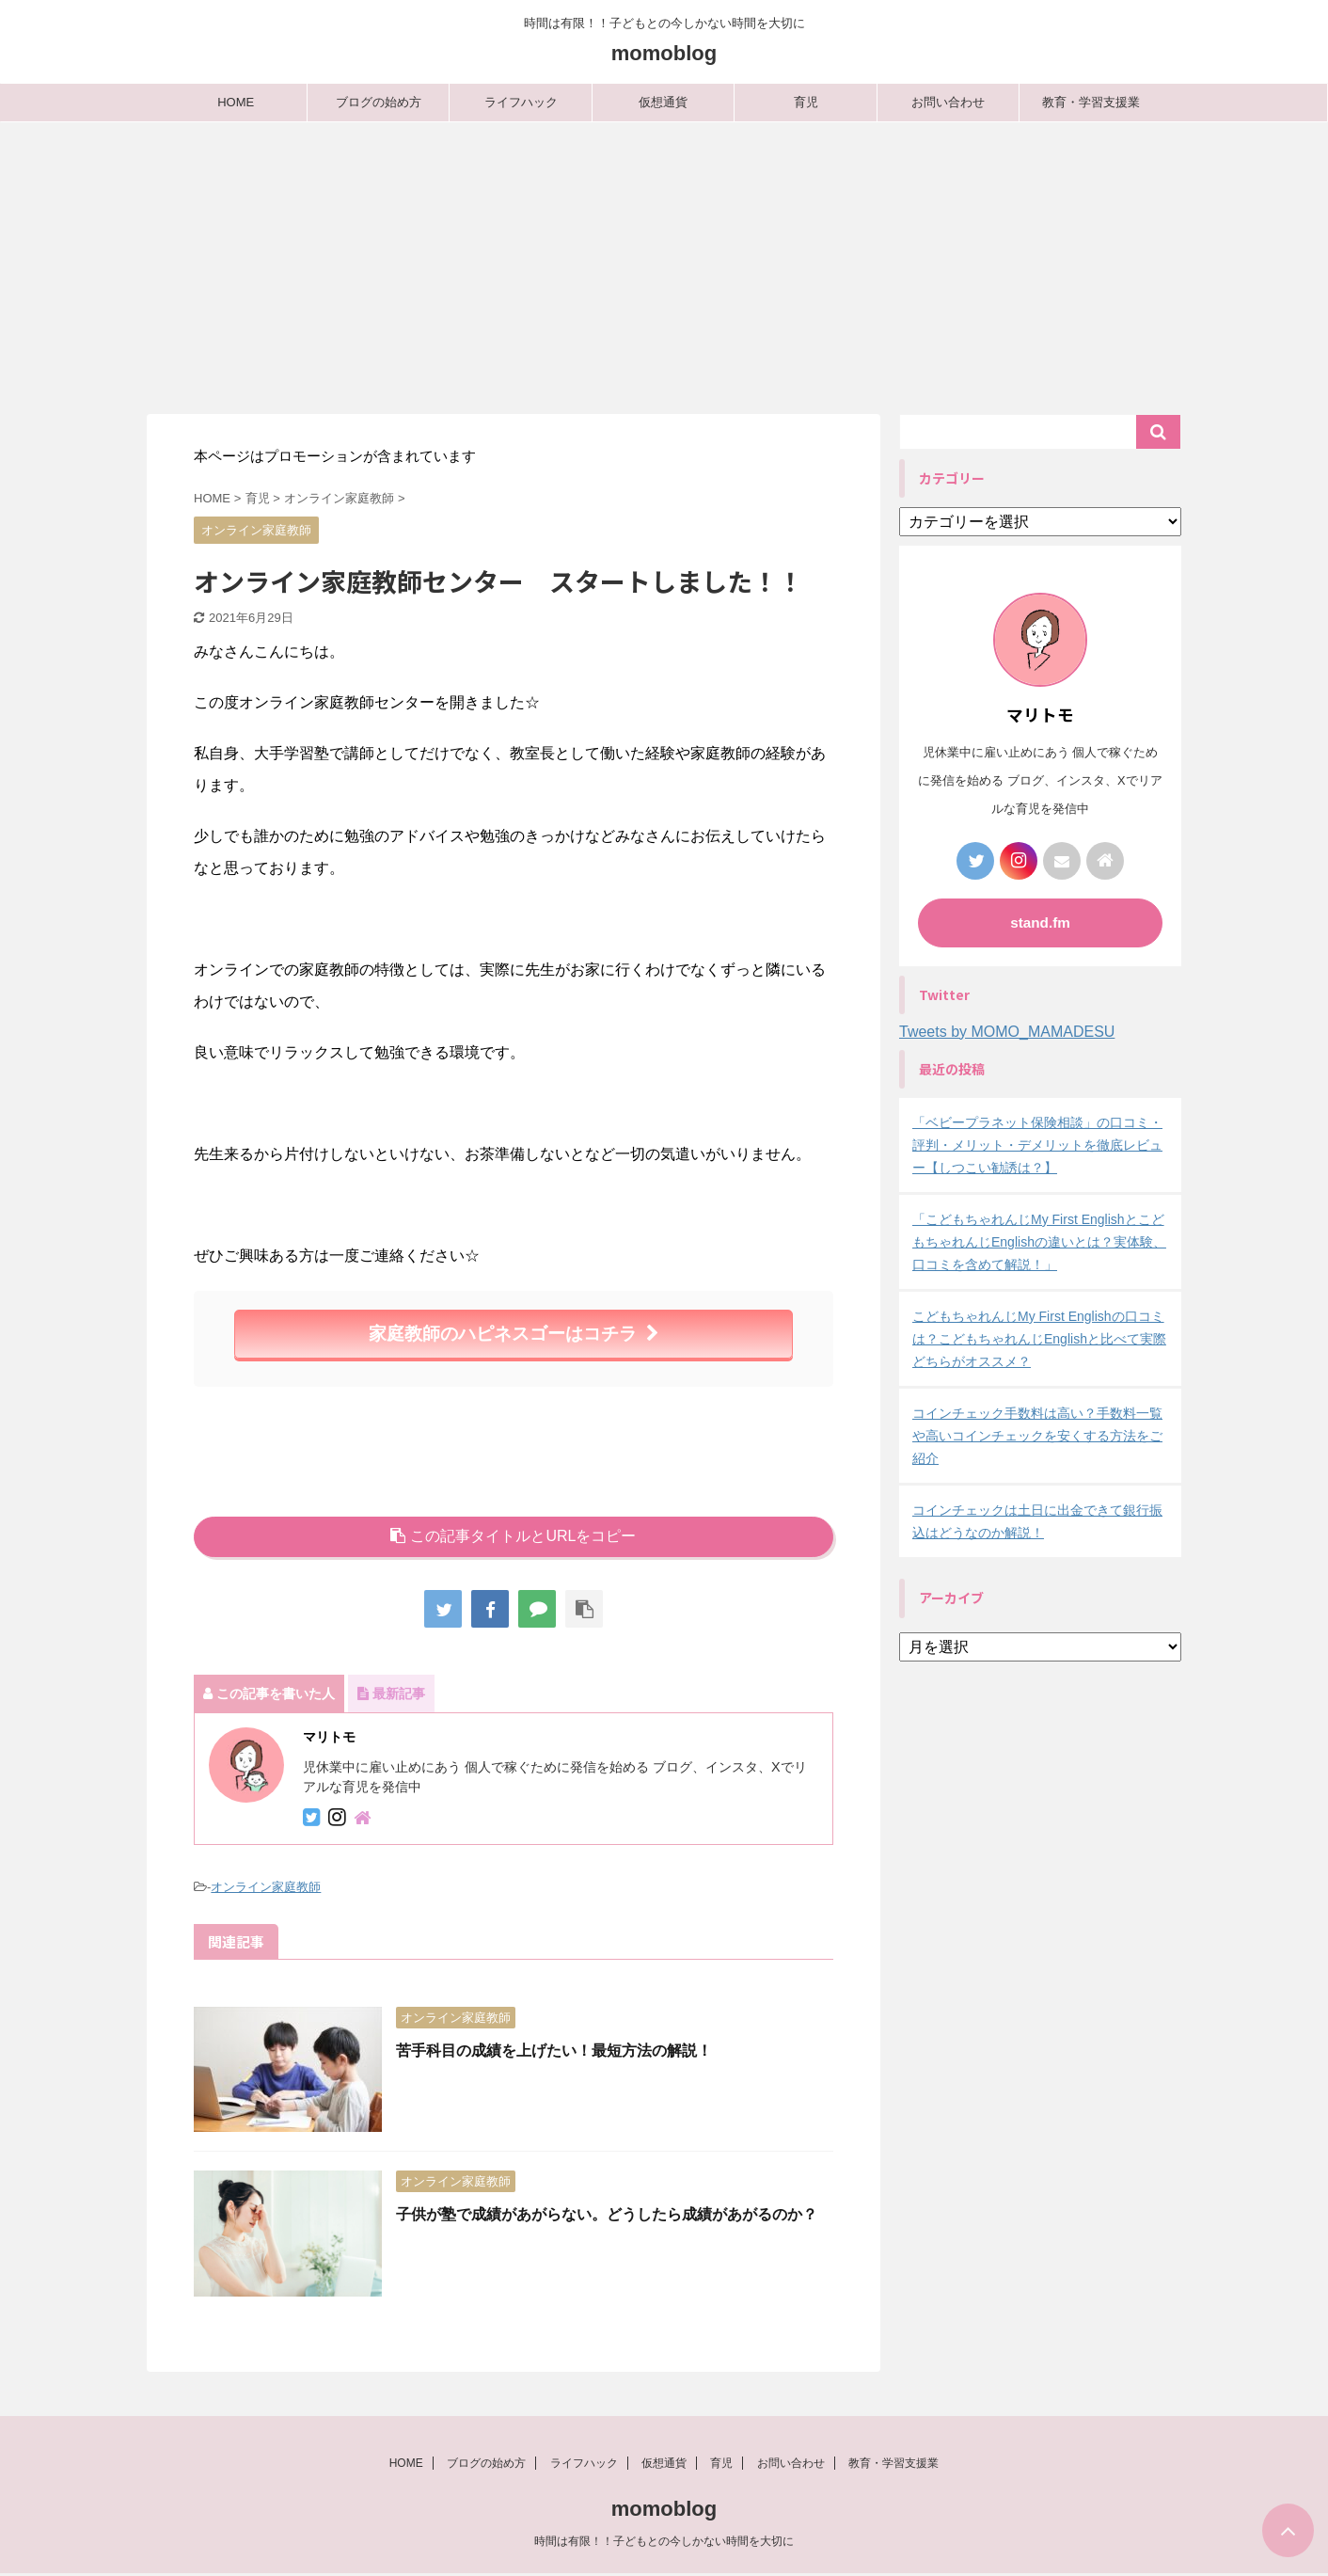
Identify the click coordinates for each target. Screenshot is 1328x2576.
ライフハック (521, 102)
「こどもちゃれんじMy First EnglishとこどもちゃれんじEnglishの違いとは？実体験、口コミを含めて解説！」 (1039, 1242)
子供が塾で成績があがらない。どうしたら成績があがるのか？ (606, 2214)
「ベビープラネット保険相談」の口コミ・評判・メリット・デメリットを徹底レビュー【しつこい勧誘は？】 (1037, 1145)
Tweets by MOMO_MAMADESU (1007, 1032)
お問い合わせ (948, 102)
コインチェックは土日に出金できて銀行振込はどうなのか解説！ (1037, 1521)
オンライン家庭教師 (266, 1887)
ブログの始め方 (378, 102)
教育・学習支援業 (1091, 102)
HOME (235, 102)
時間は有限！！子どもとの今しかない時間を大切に (664, 2543)
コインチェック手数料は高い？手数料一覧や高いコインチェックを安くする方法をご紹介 (1037, 1436)
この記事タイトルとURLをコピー (513, 1536)
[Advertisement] (664, 263)
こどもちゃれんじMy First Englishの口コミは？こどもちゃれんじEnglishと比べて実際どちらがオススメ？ (1039, 1339)
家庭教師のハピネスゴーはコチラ (514, 1334)
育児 (806, 102)
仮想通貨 (663, 102)
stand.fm (1040, 922)
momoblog (664, 53)
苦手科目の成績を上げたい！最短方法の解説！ (554, 2051)
